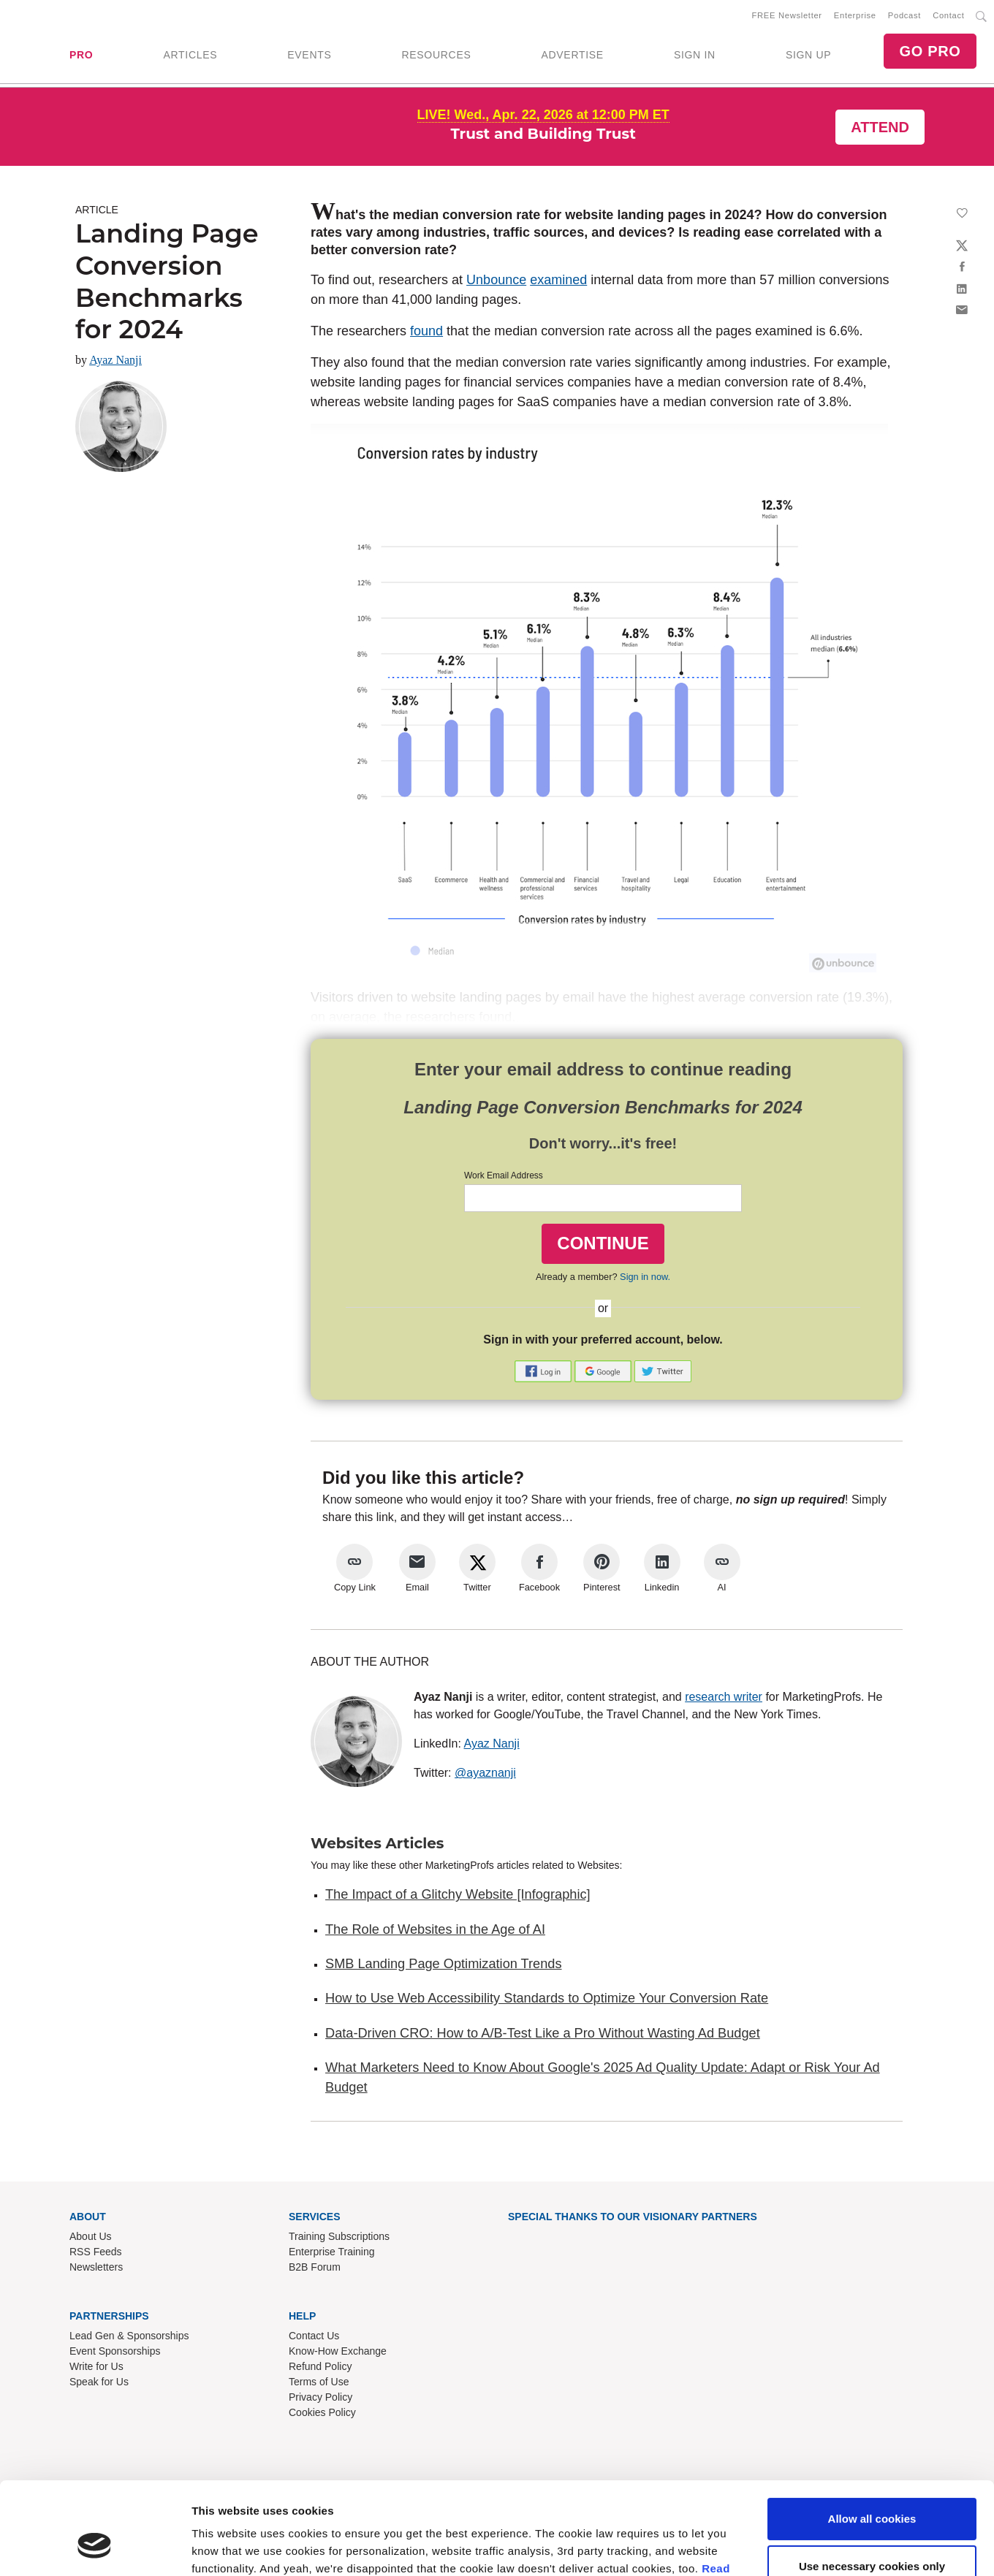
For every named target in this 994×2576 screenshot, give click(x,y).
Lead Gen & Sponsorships (129, 2335)
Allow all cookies (872, 2058)
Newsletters (96, 2267)
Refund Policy (320, 2366)
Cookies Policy (322, 2412)
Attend (880, 127)
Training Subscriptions (339, 2236)
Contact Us (314, 2335)
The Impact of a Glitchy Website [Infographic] (458, 1894)
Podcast (904, 15)
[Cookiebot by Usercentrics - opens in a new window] (95, 2166)
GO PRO (929, 51)
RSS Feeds (95, 2251)
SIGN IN (695, 55)
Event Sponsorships (115, 2351)
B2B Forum (315, 2267)
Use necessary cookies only (872, 2106)
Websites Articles (377, 1843)
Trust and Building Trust (543, 133)
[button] (544, 1370)
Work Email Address (503, 1175)
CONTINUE (602, 1243)
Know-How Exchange (338, 2351)
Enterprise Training (332, 2251)
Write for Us (96, 2366)
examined (558, 280)
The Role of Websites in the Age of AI (435, 1929)
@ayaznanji (485, 1773)
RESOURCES (436, 55)
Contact (948, 15)
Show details (225, 2166)
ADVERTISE (572, 55)
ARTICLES (190, 55)
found (426, 331)
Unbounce (496, 280)
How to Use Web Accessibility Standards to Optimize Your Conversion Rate (546, 1998)
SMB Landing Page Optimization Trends (443, 1963)
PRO (81, 55)
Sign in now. (645, 1276)
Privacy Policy (320, 2397)
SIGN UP (808, 55)
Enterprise (855, 15)
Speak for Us (99, 2382)
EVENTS (309, 55)
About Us (90, 2236)
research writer (723, 1697)
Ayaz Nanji (115, 360)
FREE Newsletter (787, 15)
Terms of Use (319, 2382)
